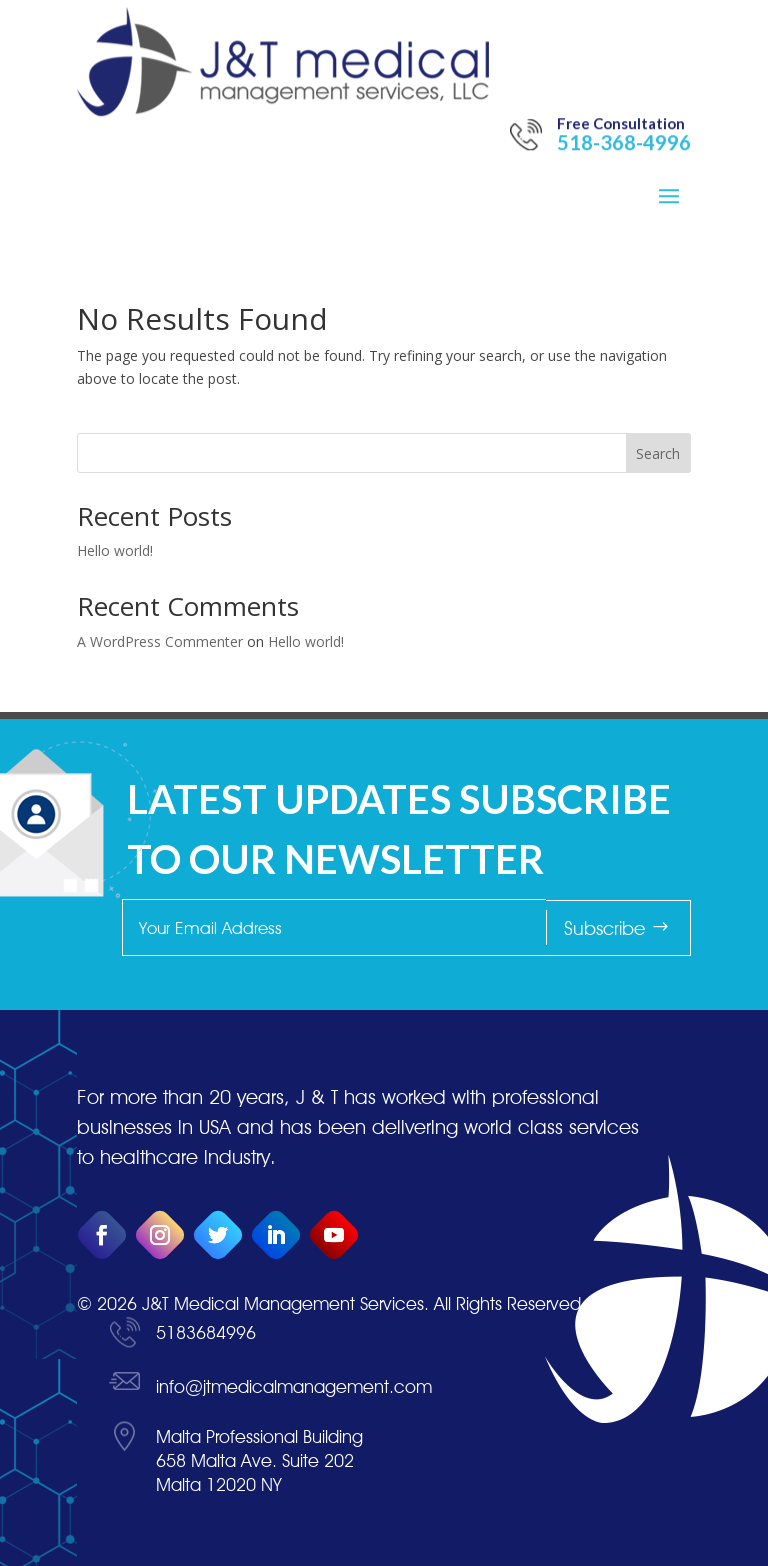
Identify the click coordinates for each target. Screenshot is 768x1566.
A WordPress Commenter (160, 641)
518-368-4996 (624, 93)
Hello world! (115, 550)
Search (658, 453)
